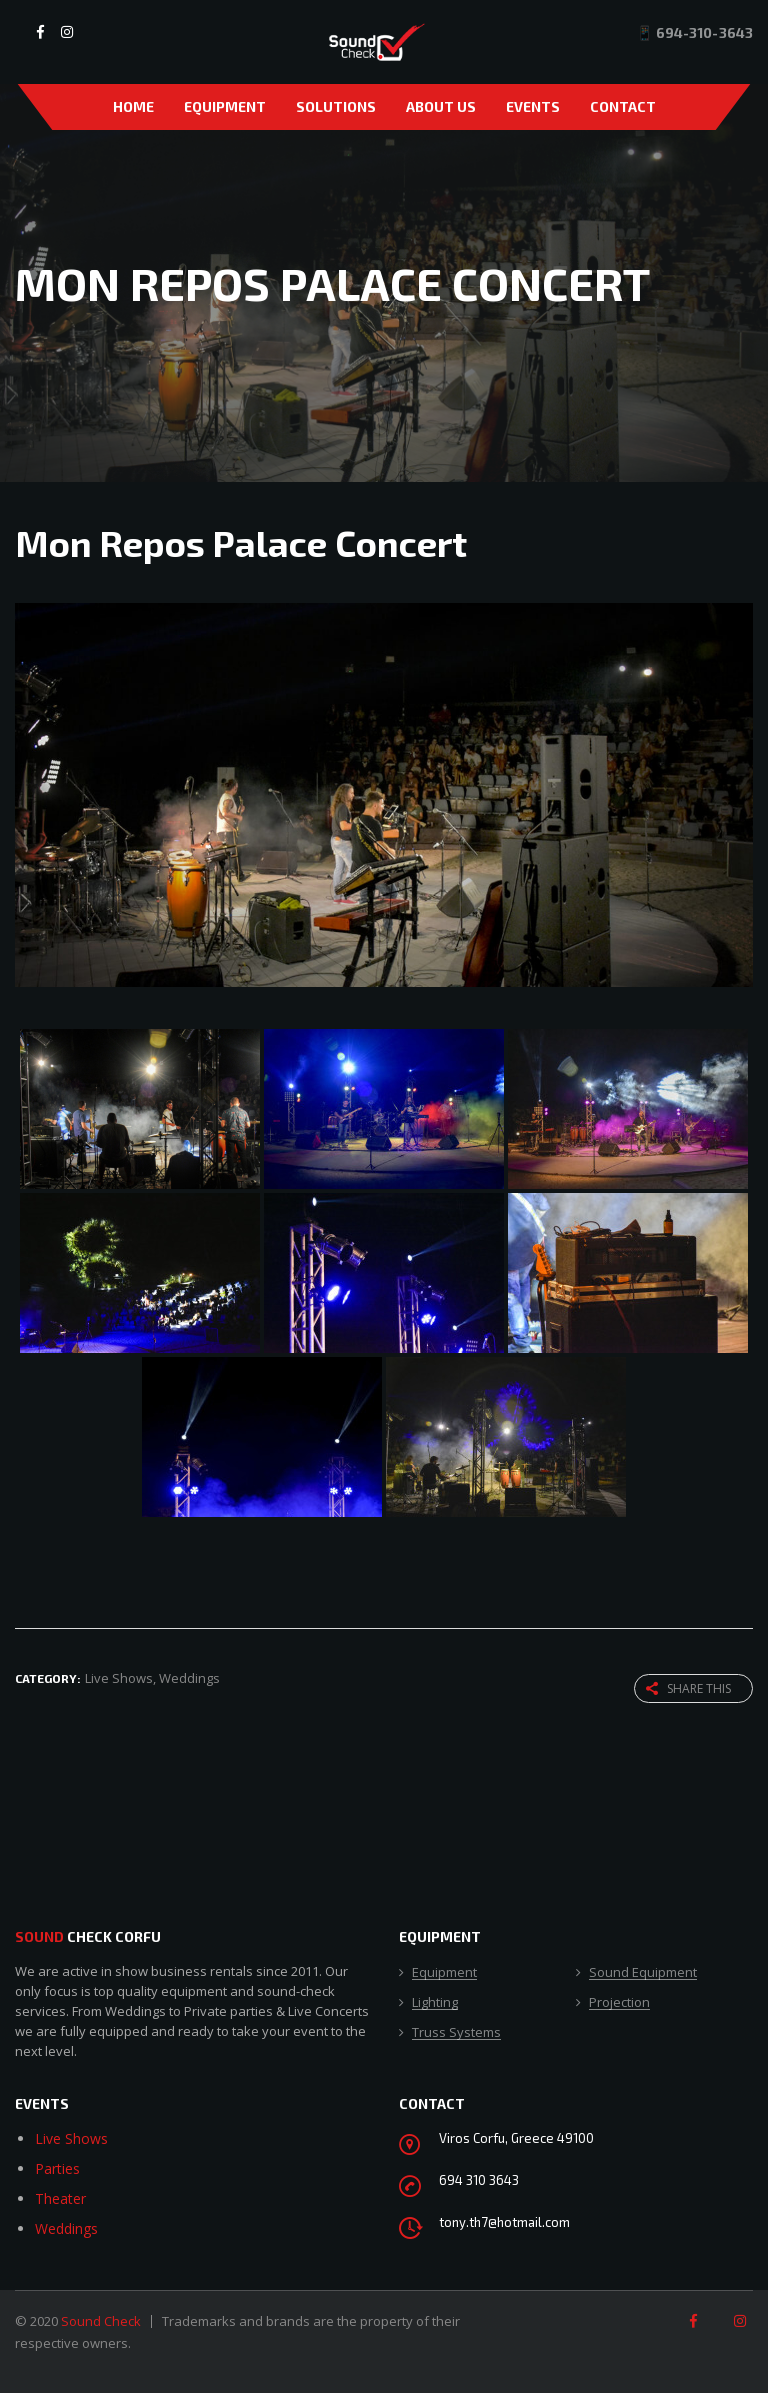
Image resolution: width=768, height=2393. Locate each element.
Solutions (336, 106)
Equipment (225, 106)
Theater (60, 2198)
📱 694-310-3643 (694, 32)
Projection (619, 2003)
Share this (688, 1688)
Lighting (435, 2003)
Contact (623, 106)
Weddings (66, 2228)
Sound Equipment (643, 1973)
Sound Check (101, 2321)
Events (533, 106)
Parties (57, 2168)
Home (133, 106)
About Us (441, 106)
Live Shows (71, 2138)
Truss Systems (456, 2033)
